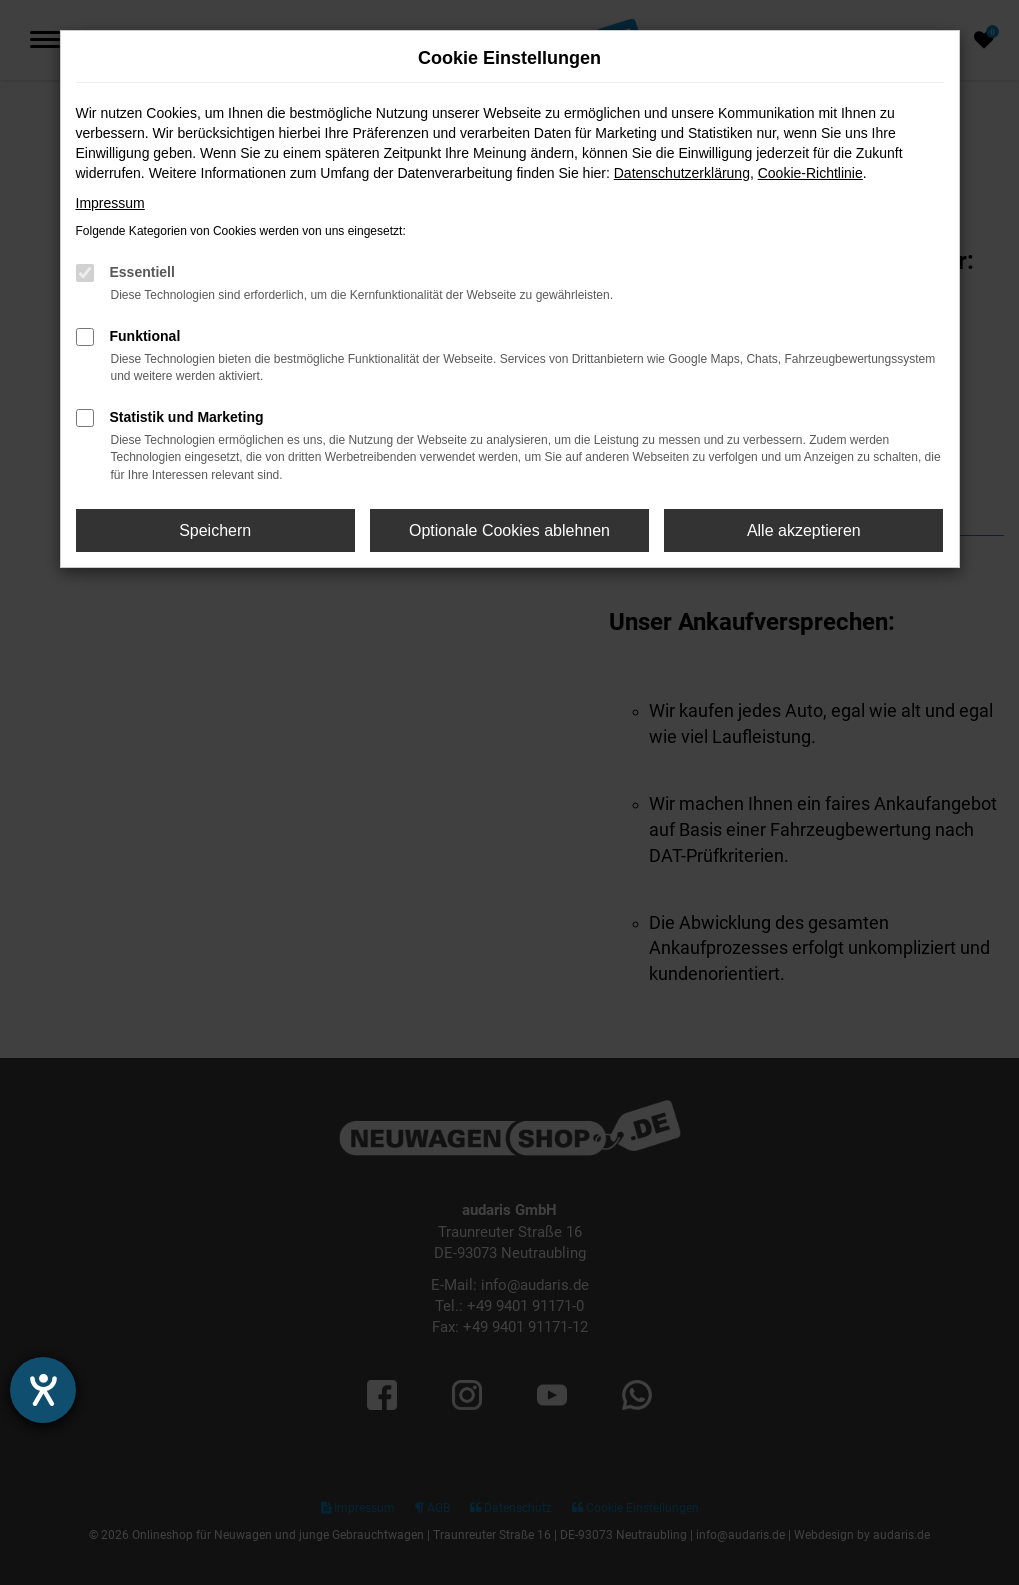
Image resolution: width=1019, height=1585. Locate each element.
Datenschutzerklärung (682, 173)
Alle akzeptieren (804, 530)
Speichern (215, 530)
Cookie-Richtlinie (810, 173)
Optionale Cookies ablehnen (509, 530)
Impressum (110, 203)
